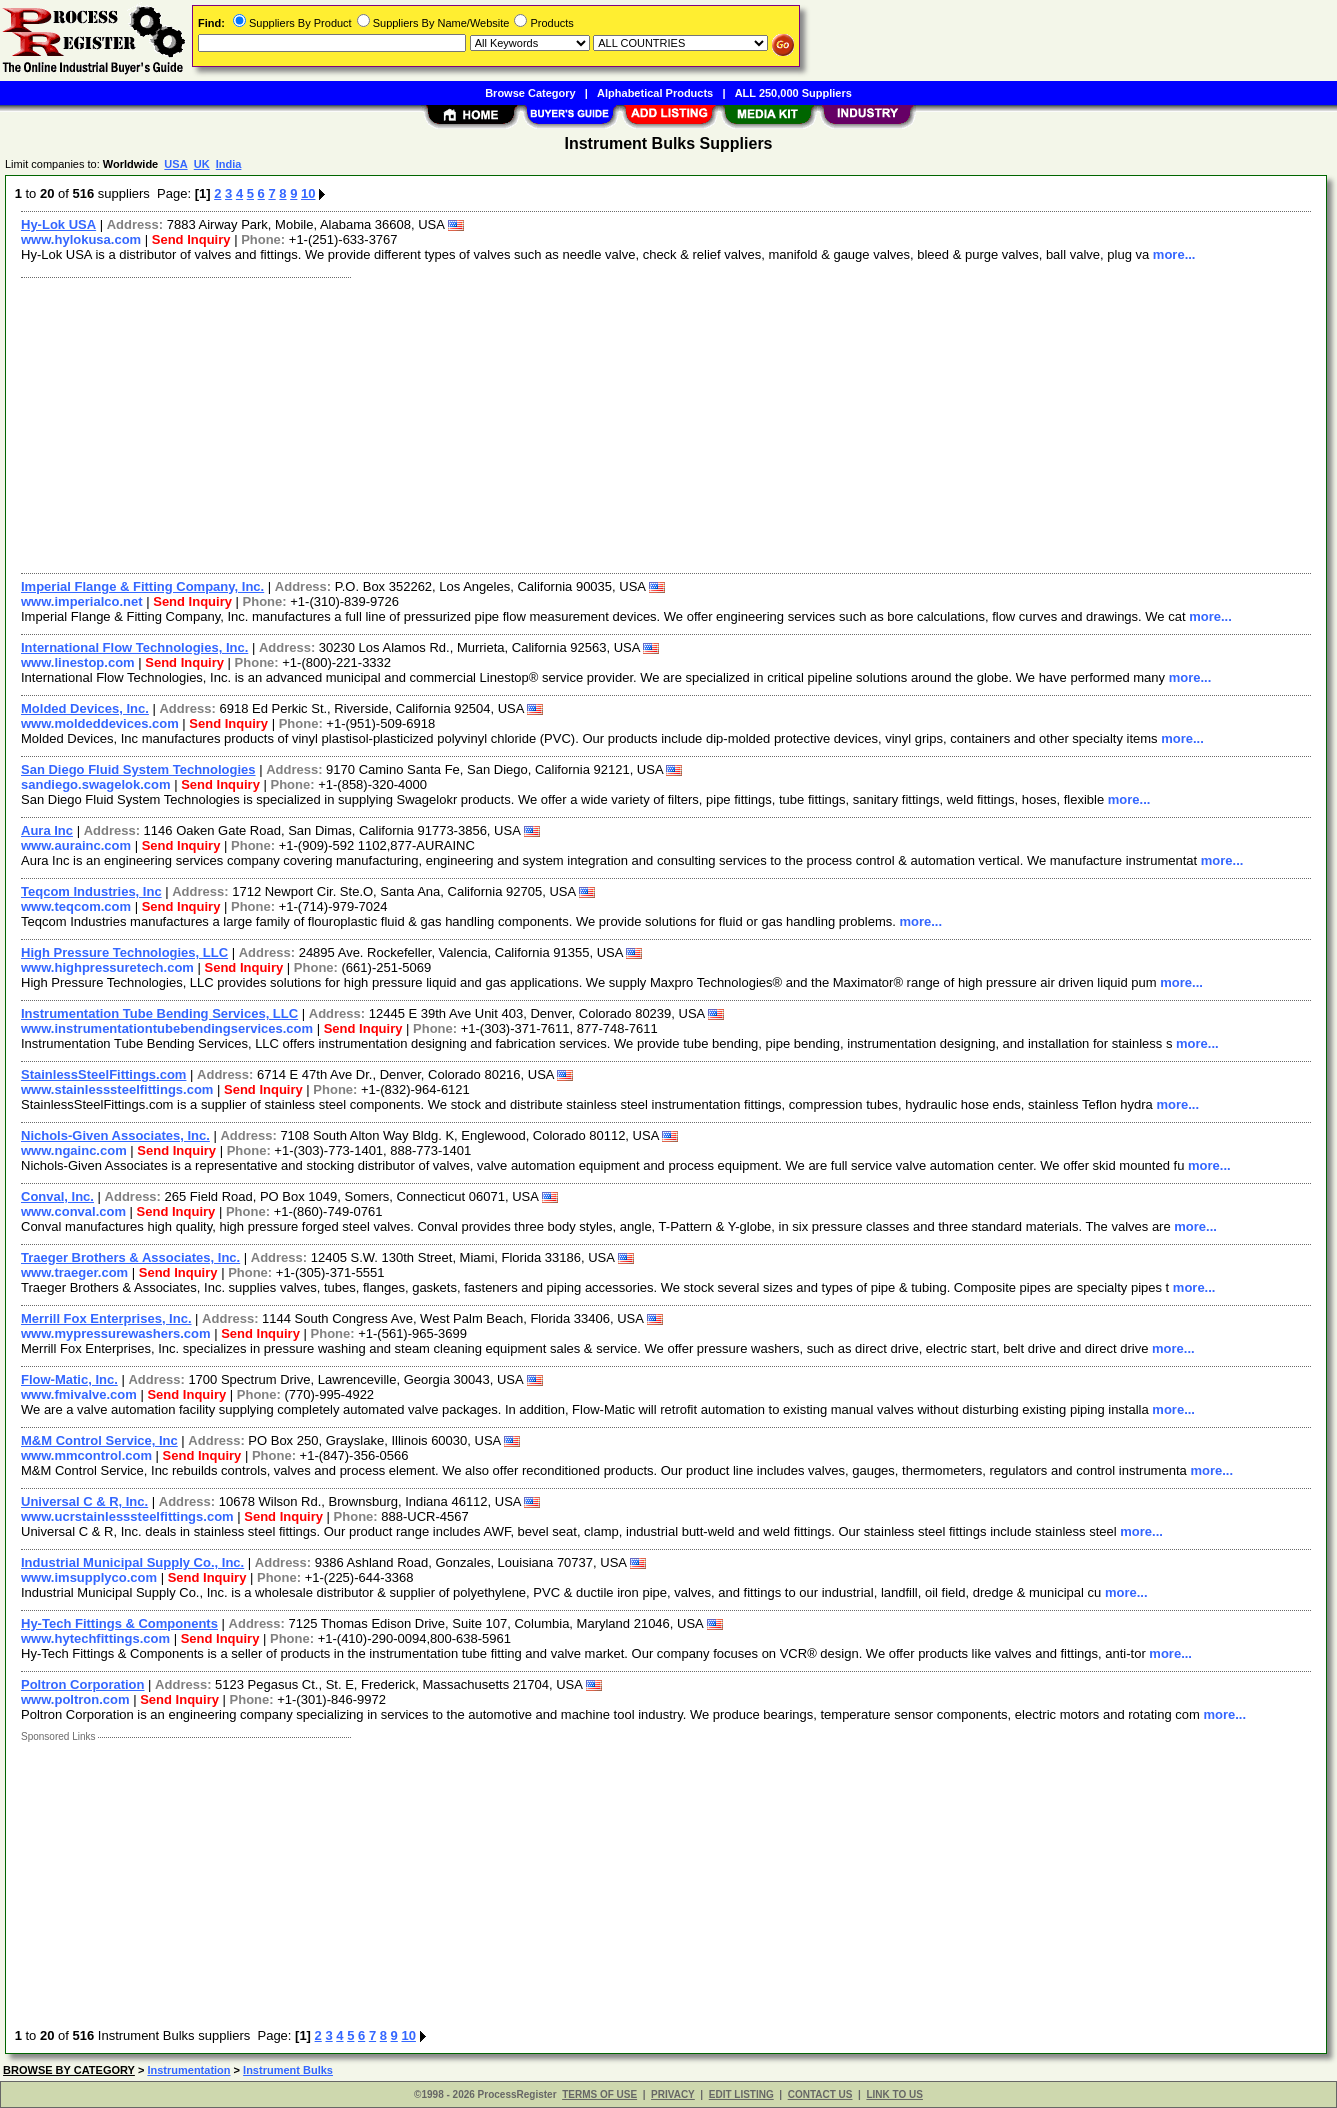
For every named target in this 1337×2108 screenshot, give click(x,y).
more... (1174, 254)
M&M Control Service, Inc (99, 1440)
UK (202, 164)
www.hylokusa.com (81, 239)
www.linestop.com (78, 662)
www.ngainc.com (74, 1150)
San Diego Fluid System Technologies (138, 769)
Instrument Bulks (288, 2070)
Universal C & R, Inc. (84, 1501)
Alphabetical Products (655, 93)
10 (308, 193)
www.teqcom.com (76, 906)
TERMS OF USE (599, 2094)
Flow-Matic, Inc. (69, 1379)
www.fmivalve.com (79, 1394)
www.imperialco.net (82, 601)
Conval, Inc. (57, 1196)
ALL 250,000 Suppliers (793, 93)
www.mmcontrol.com (86, 1455)
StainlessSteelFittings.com (103, 1074)
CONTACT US (820, 2094)
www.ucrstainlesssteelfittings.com (127, 1516)
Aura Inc (47, 830)
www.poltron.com (75, 1699)
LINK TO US (894, 2094)
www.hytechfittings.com (95, 1638)
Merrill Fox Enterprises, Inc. (106, 1318)
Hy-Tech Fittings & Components (119, 1623)
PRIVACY (673, 2094)
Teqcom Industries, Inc (91, 891)
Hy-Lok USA (58, 224)
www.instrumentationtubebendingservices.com (167, 1028)
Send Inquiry (191, 239)
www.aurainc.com (76, 845)
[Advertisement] (613, 423)
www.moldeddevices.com (100, 723)
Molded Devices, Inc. (85, 708)
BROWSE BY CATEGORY (69, 2070)
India (229, 164)
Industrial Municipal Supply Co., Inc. (132, 1562)
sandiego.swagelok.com (96, 784)
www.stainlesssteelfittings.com (117, 1089)
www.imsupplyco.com (89, 1577)
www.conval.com (73, 1211)
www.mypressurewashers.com (116, 1333)
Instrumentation (188, 2070)
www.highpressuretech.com (107, 967)
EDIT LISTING (741, 2094)
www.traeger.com (74, 1272)
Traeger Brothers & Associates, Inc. (130, 1257)
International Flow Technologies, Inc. (134, 647)
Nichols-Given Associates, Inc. (115, 1135)
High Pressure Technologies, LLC (124, 952)
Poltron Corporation (83, 1684)
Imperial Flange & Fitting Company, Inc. (142, 586)
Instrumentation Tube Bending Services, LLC (159, 1013)
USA (175, 164)
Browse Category (530, 93)
